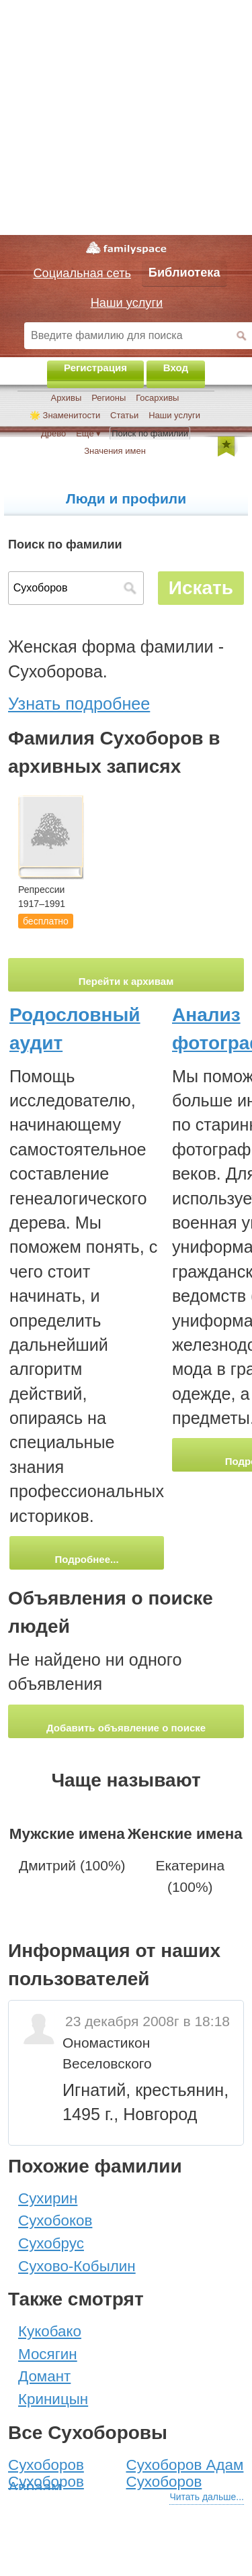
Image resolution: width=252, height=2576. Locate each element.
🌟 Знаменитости (65, 415)
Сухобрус (51, 2243)
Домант (44, 2376)
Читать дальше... (206, 2496)
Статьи (124, 415)
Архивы (66, 398)
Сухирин (47, 2198)
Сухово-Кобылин (77, 2266)
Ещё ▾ (88, 433)
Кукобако (49, 2331)
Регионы (108, 398)
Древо (53, 433)
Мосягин (47, 2354)
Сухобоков (55, 2220)
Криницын (53, 2399)
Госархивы (157, 398)
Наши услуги (174, 415)
